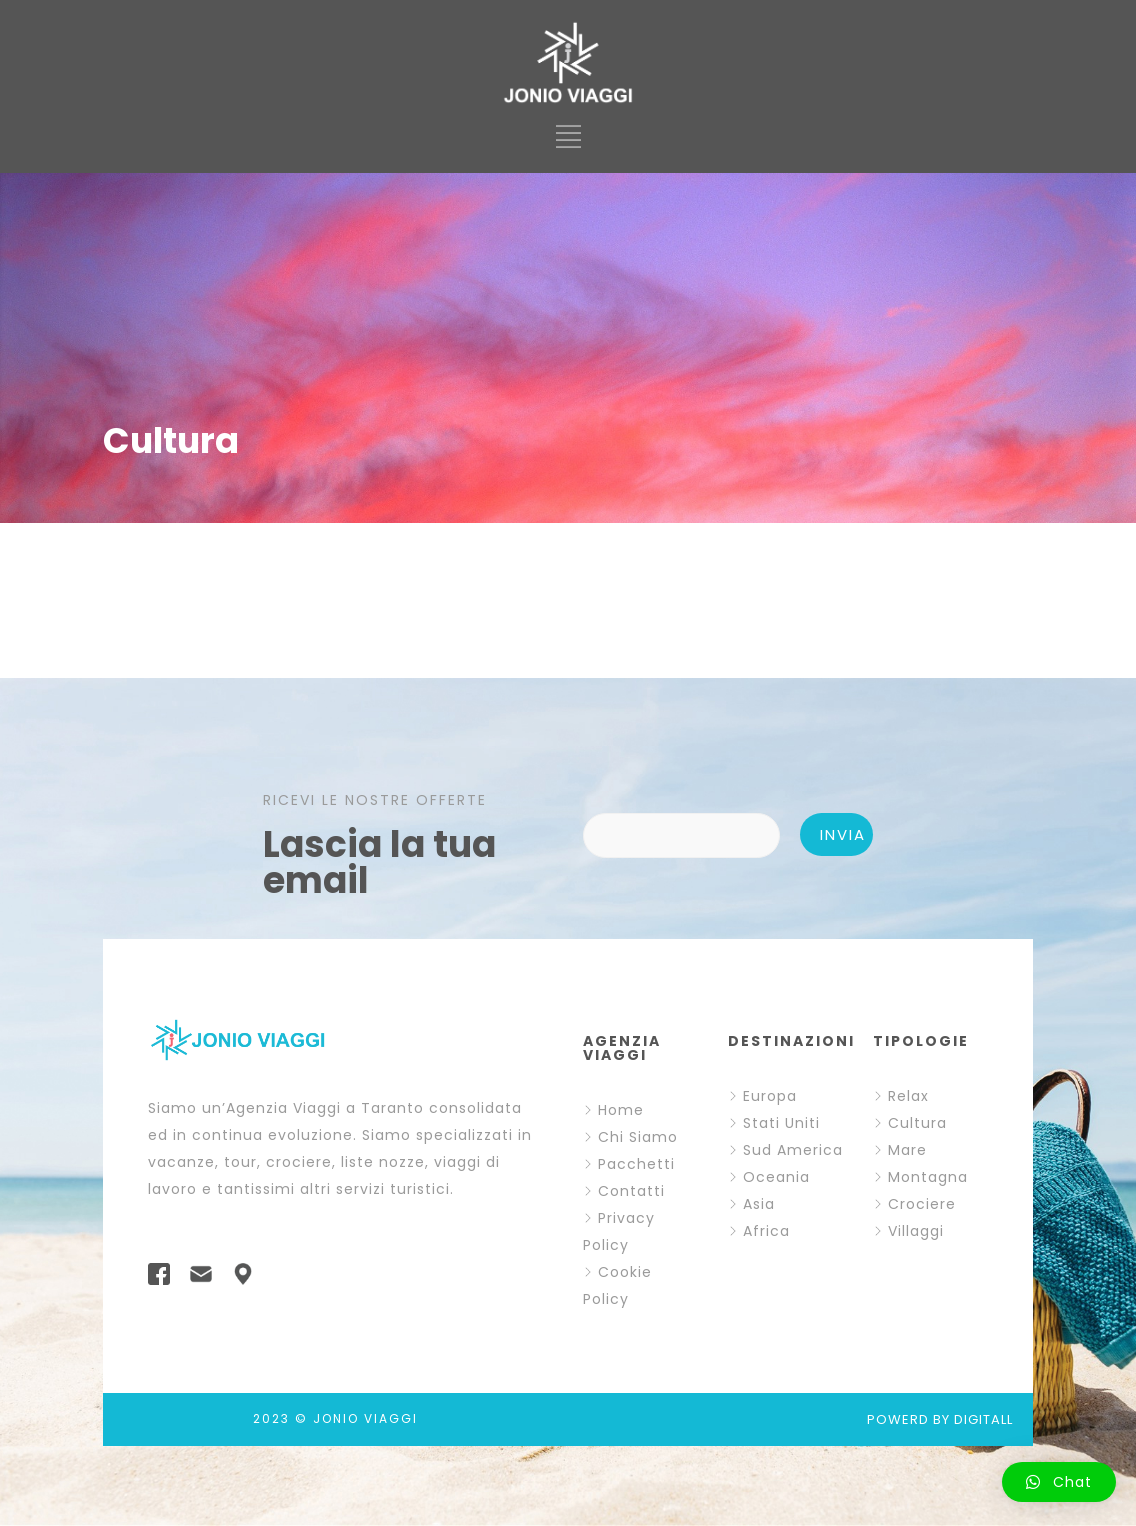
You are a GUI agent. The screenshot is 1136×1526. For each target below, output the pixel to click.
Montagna (928, 1177)
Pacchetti (636, 1164)
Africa (766, 1231)
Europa (770, 1096)
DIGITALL (983, 1419)
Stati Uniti (781, 1123)
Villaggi (916, 1231)
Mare (907, 1150)
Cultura (917, 1123)
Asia (759, 1204)
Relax (908, 1096)
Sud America (793, 1150)
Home (621, 1110)
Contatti (631, 1191)
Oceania (776, 1177)
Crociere (922, 1204)
